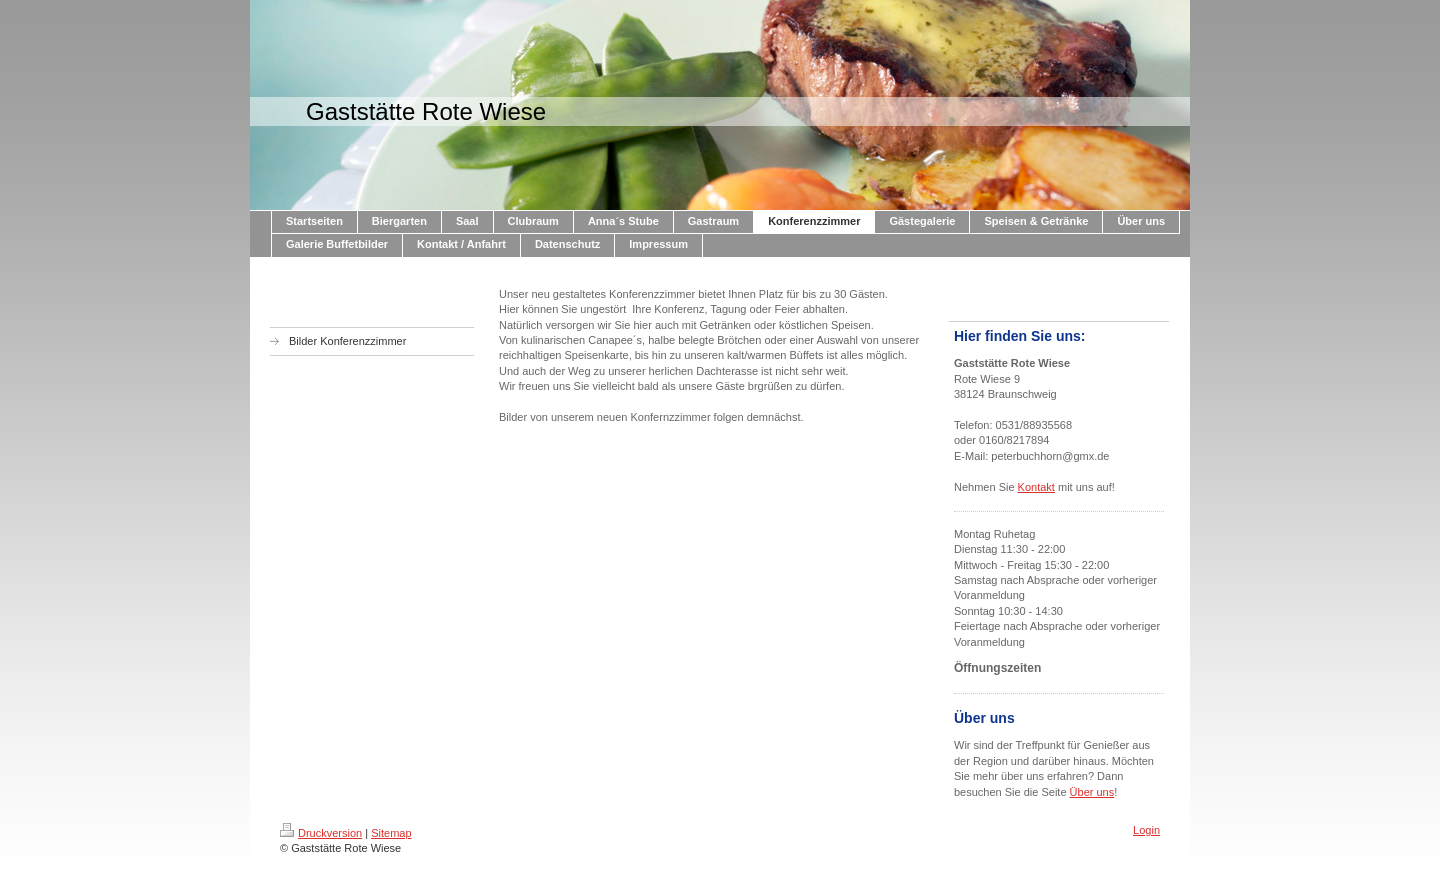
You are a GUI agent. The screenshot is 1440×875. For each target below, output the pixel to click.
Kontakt (1036, 487)
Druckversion (321, 833)
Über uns (1092, 792)
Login (1146, 830)
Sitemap (391, 833)
